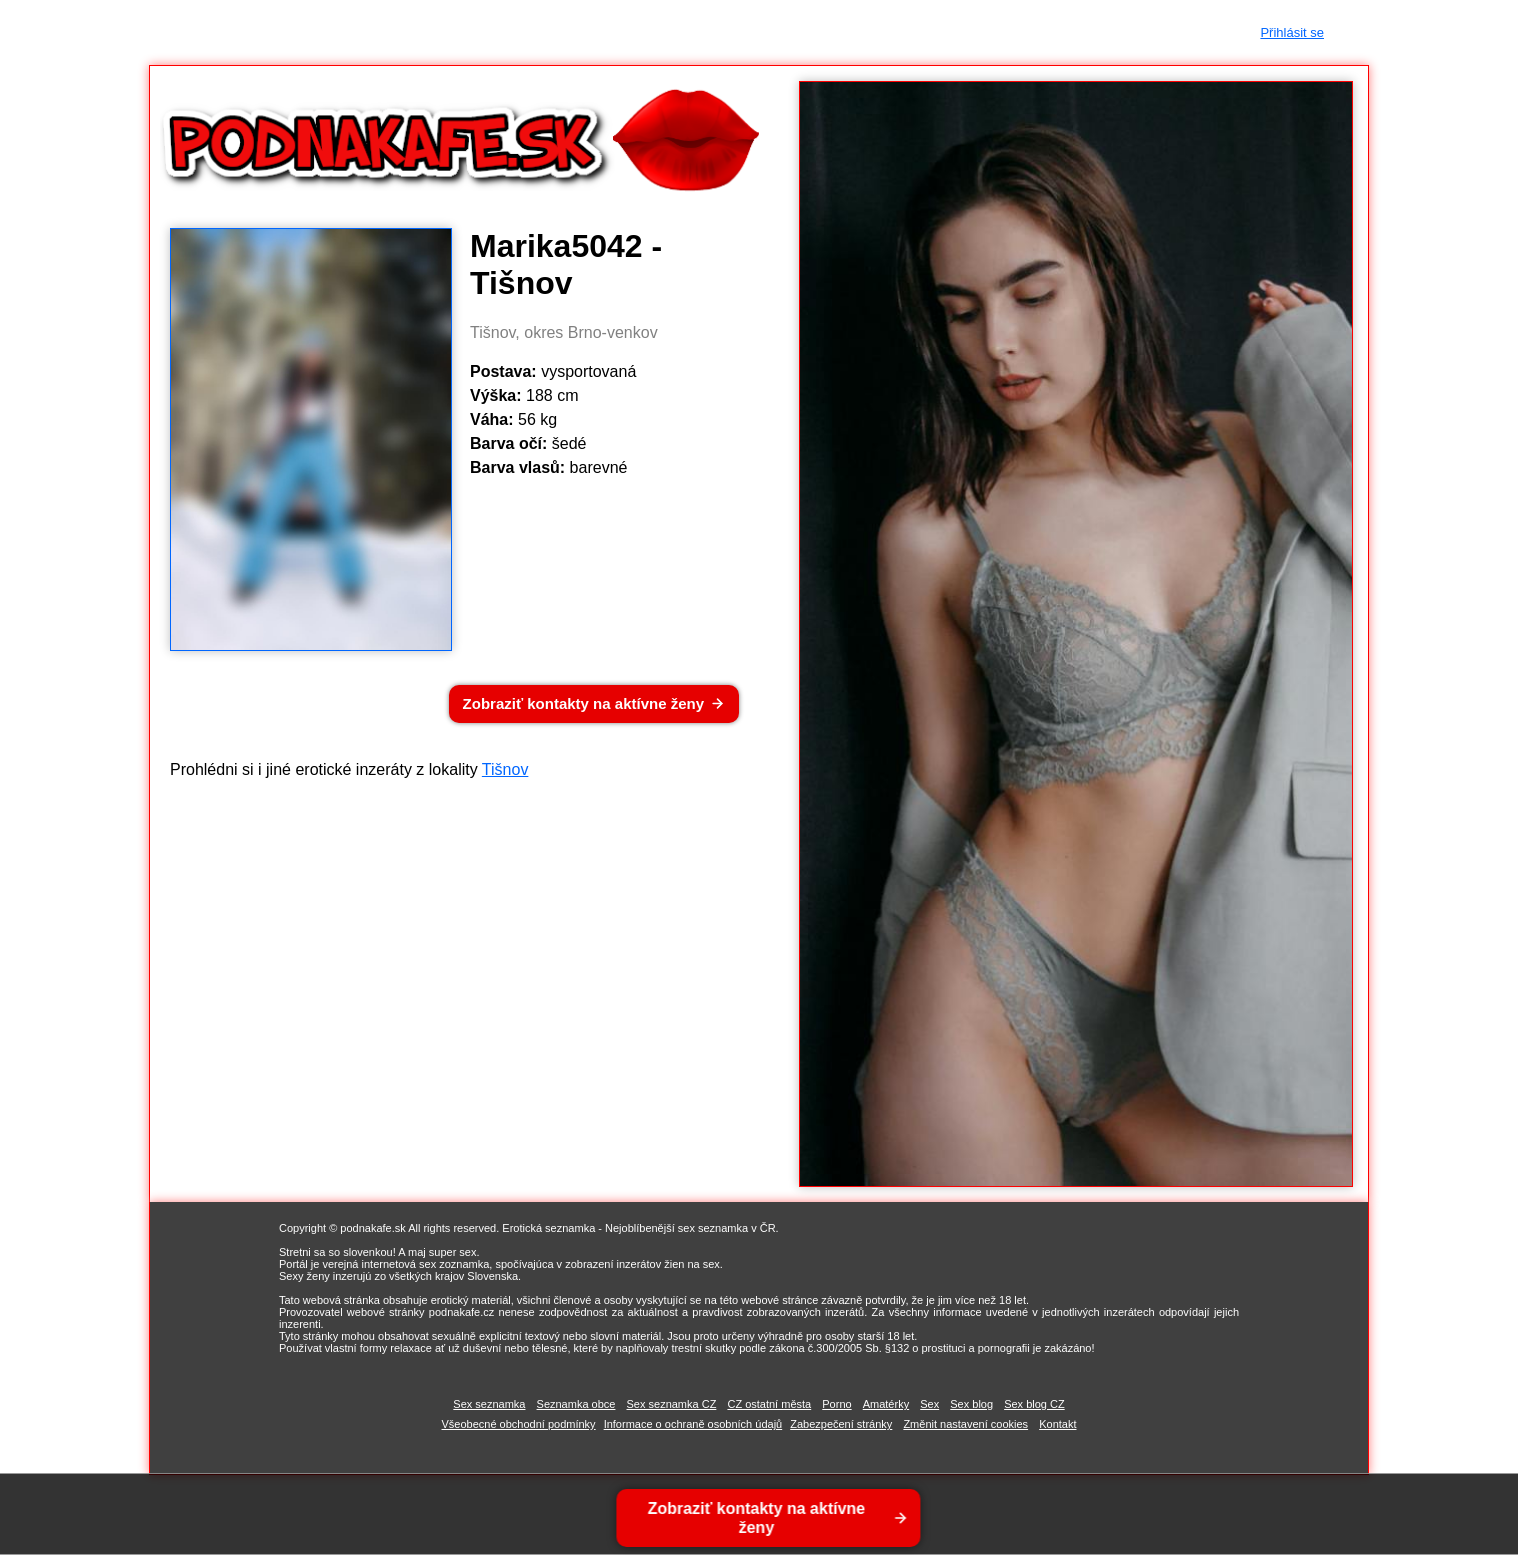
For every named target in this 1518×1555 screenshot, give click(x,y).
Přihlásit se (1292, 32)
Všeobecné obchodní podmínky (519, 1424)
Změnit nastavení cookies (965, 1424)
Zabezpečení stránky (841, 1424)
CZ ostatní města (769, 1404)
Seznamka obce (576, 1404)
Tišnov (505, 769)
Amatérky (886, 1404)
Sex (929, 1404)
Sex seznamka (489, 1404)
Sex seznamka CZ (672, 1404)
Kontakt (1057, 1424)
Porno (836, 1404)
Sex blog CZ (1034, 1404)
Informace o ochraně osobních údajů (693, 1424)
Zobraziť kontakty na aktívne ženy (583, 703)
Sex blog (971, 1404)
